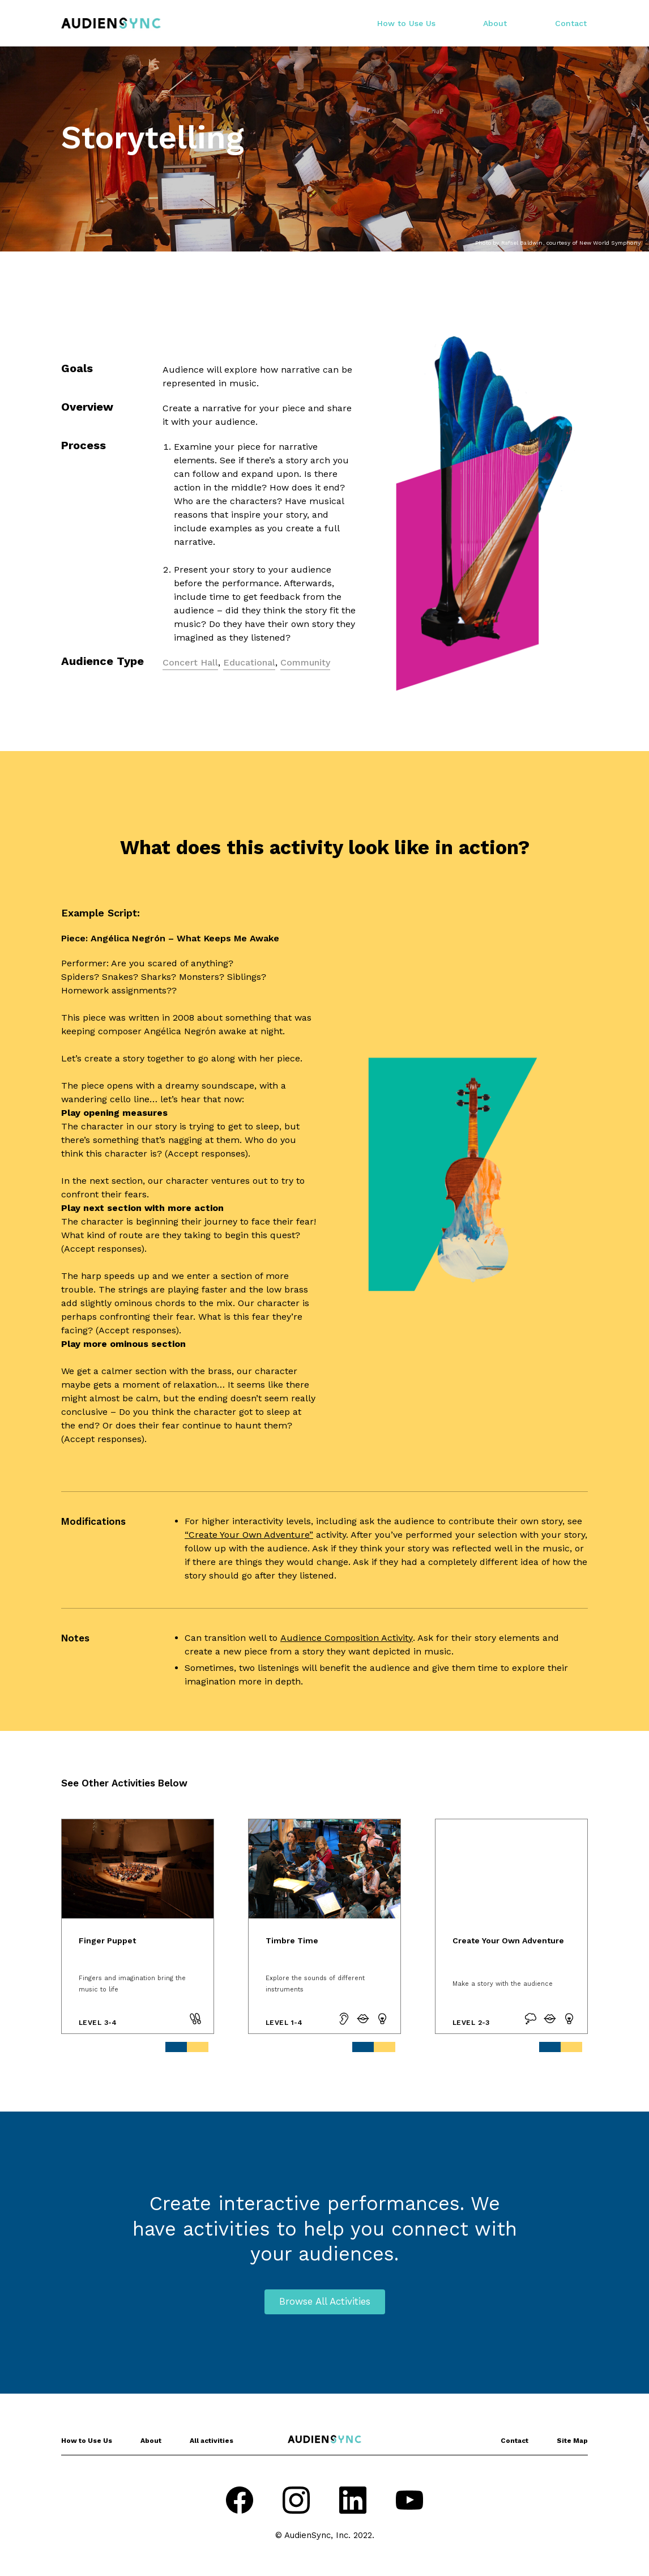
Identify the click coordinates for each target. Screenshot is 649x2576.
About (495, 23)
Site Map (572, 2441)
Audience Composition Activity (346, 1637)
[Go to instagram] (296, 2502)
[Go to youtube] (409, 2502)
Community (305, 662)
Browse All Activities (324, 2301)
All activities (211, 2441)
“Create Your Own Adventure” (249, 1534)
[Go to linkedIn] (352, 2502)
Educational (249, 662)
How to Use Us (406, 23)
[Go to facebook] (239, 2502)
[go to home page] (111, 23)
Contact (571, 23)
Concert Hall (190, 662)
